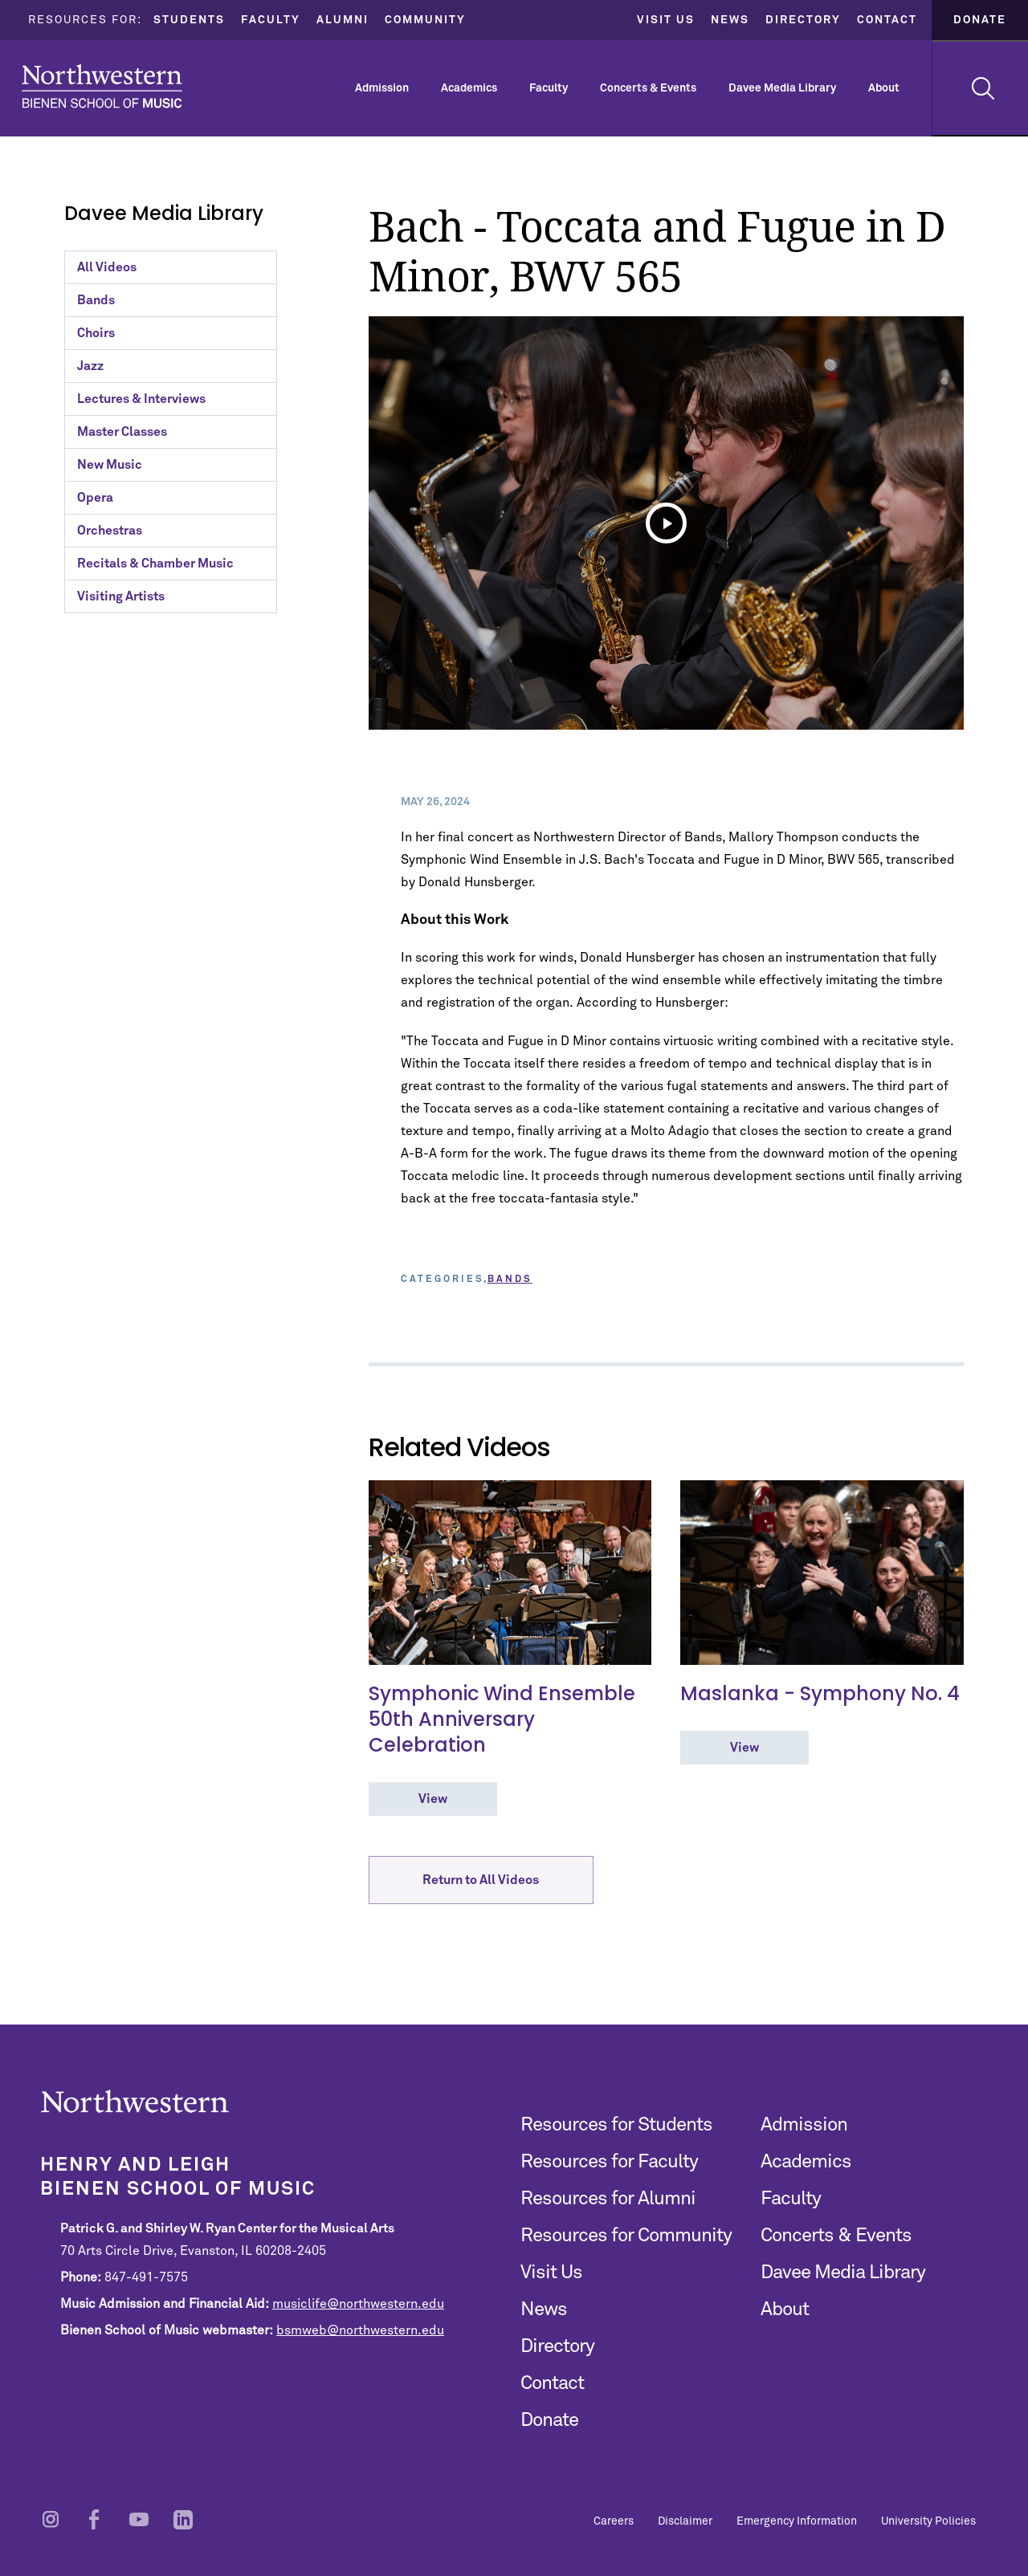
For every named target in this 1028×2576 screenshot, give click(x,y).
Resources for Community (626, 2235)
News (730, 20)
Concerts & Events (648, 88)
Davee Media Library (782, 88)
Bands (96, 300)
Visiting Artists (121, 596)
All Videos (107, 267)
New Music (109, 464)
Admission (382, 88)
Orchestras (109, 530)
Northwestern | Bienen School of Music (102, 86)
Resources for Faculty (609, 2161)
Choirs (96, 333)
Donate (979, 20)
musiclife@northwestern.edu (358, 2303)
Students (189, 20)
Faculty (270, 20)
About (884, 88)
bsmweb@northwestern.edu (360, 2330)
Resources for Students (616, 2124)
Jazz (90, 366)
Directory (803, 20)
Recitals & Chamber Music (155, 563)
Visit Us (666, 20)
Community (425, 20)
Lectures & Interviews (141, 399)
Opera (95, 497)
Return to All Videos (480, 1882)
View (432, 1799)
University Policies (928, 2521)
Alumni (342, 20)
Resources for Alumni (608, 2198)
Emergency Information (796, 2521)
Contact (887, 20)
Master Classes (122, 431)
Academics (469, 88)
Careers (614, 2521)
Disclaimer (685, 2521)
